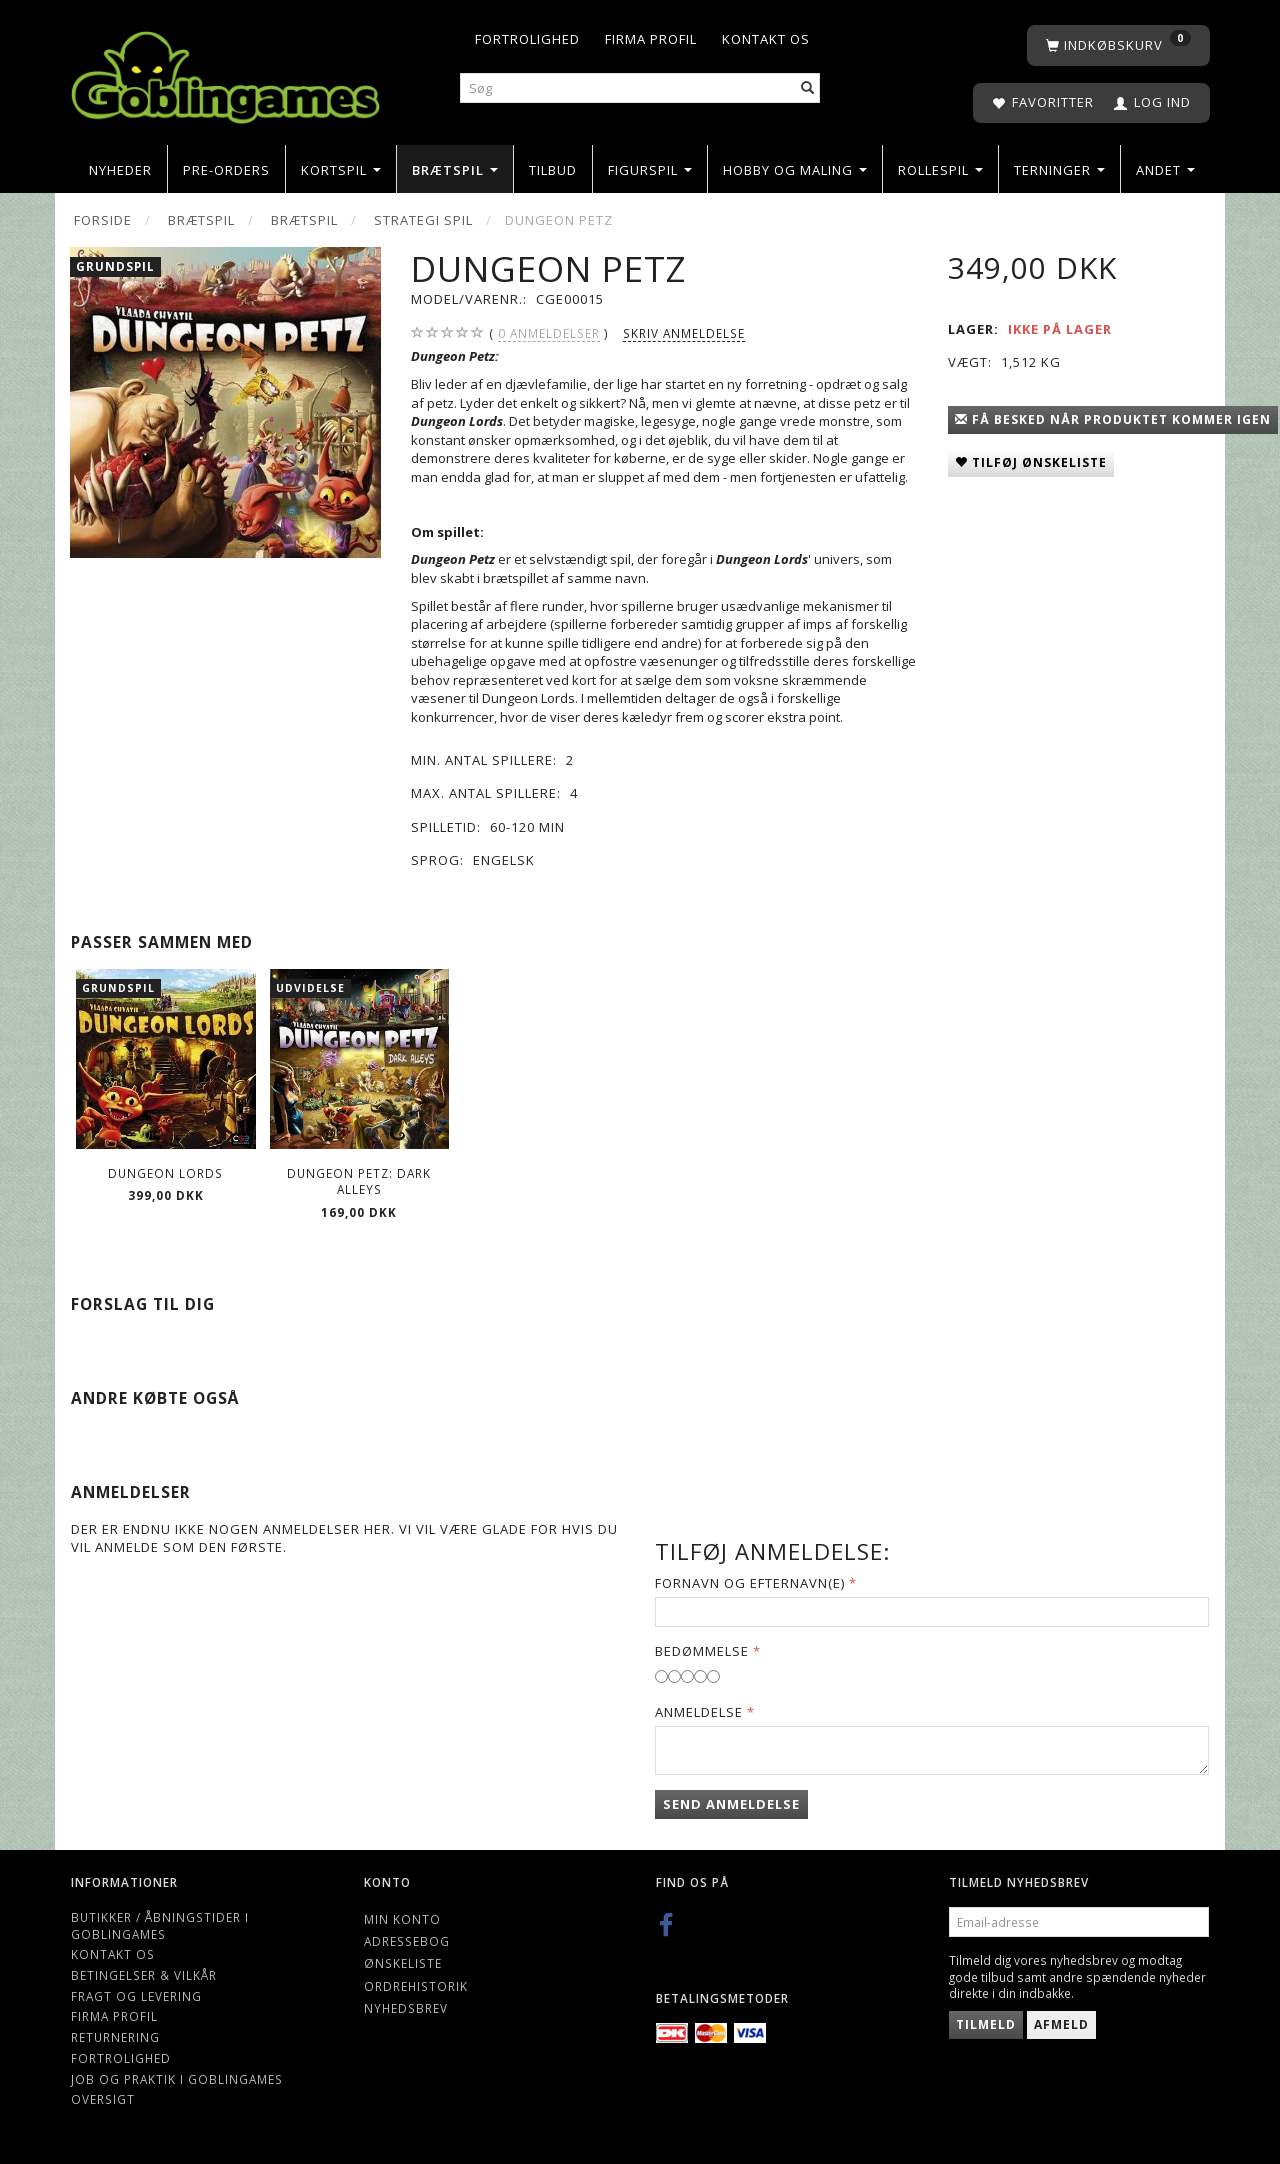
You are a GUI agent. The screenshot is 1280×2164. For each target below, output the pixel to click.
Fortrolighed (527, 39)
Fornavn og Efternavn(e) (750, 1583)
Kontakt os (766, 39)
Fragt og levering (136, 1996)
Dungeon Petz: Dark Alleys (359, 1181)
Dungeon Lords (165, 1173)
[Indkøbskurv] (1118, 45)
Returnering (115, 2037)
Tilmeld (986, 2024)
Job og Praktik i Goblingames (177, 2079)
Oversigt (103, 2099)
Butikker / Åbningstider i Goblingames (160, 1925)
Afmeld (1061, 2024)
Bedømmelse (702, 1651)
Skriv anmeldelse (684, 333)
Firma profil (651, 39)
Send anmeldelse (731, 1804)
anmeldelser (549, 333)
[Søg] (808, 88)
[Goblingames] (225, 72)
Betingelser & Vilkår (144, 1975)
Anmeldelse (699, 1712)
